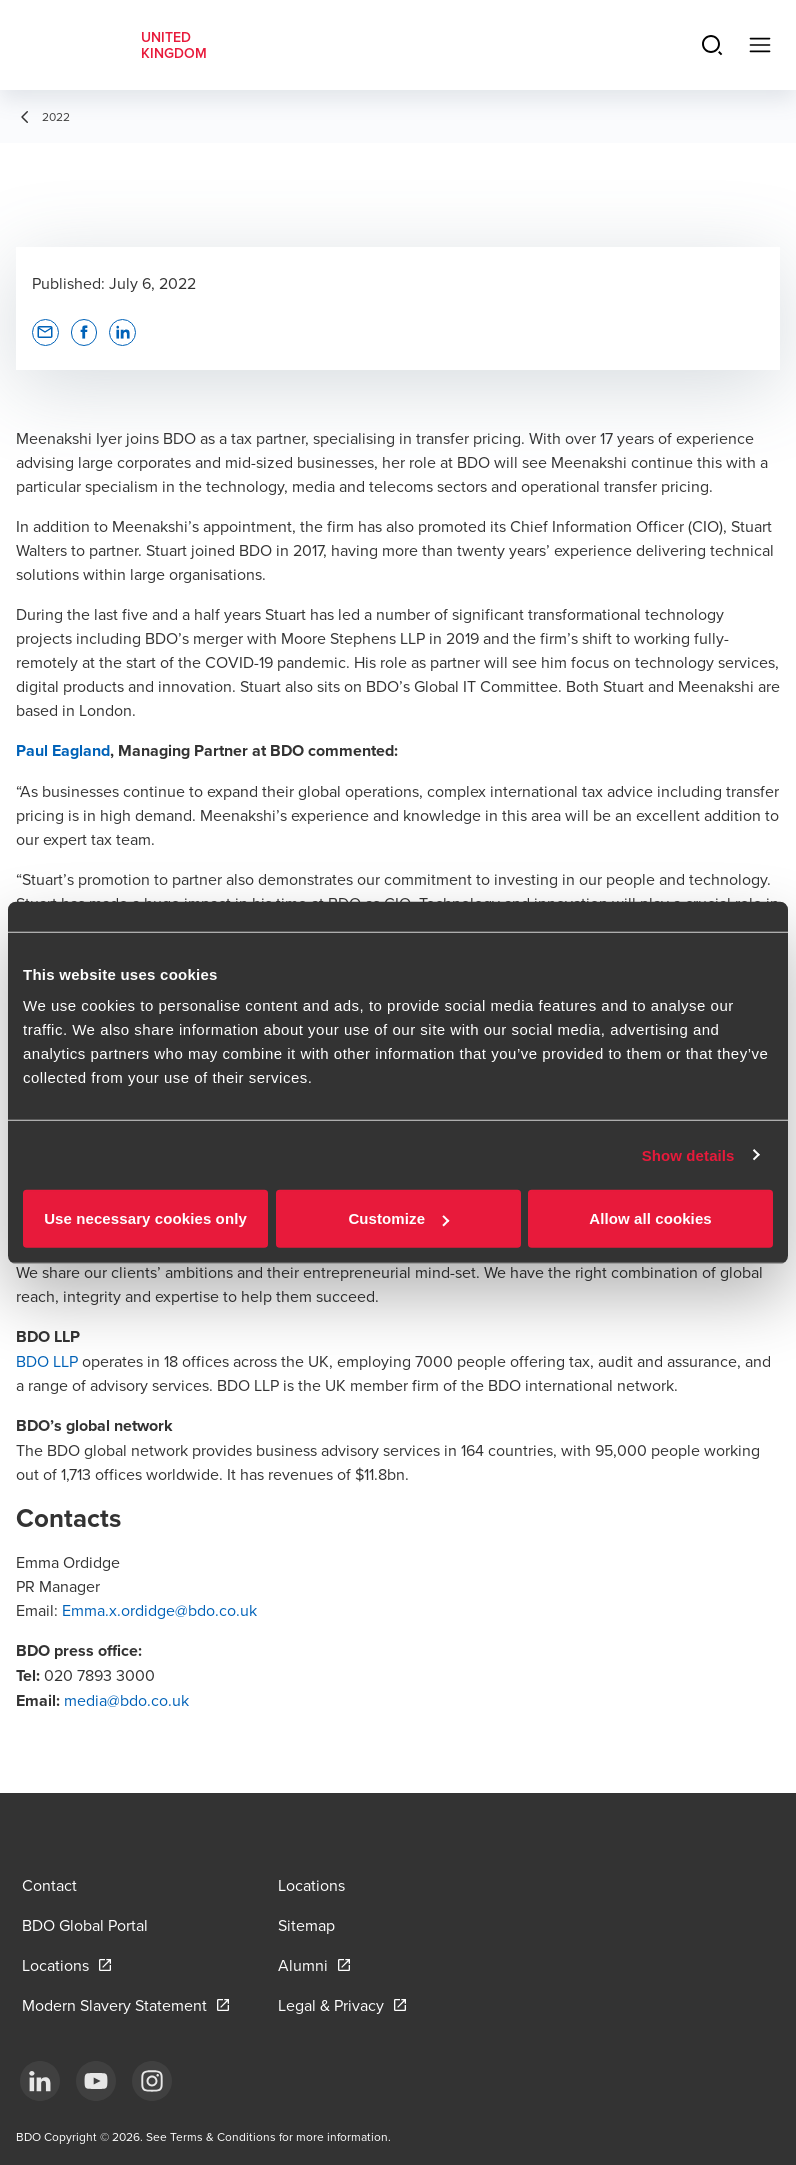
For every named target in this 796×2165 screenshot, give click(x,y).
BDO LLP (47, 1361)
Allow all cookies (650, 1218)
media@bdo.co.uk (126, 1700)
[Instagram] (152, 2081)
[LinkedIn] (40, 2081)
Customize (398, 1218)
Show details (688, 1154)
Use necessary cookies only (145, 1218)
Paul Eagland (63, 750)
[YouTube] (96, 2081)
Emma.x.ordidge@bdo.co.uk (159, 1610)
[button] (45, 332)
